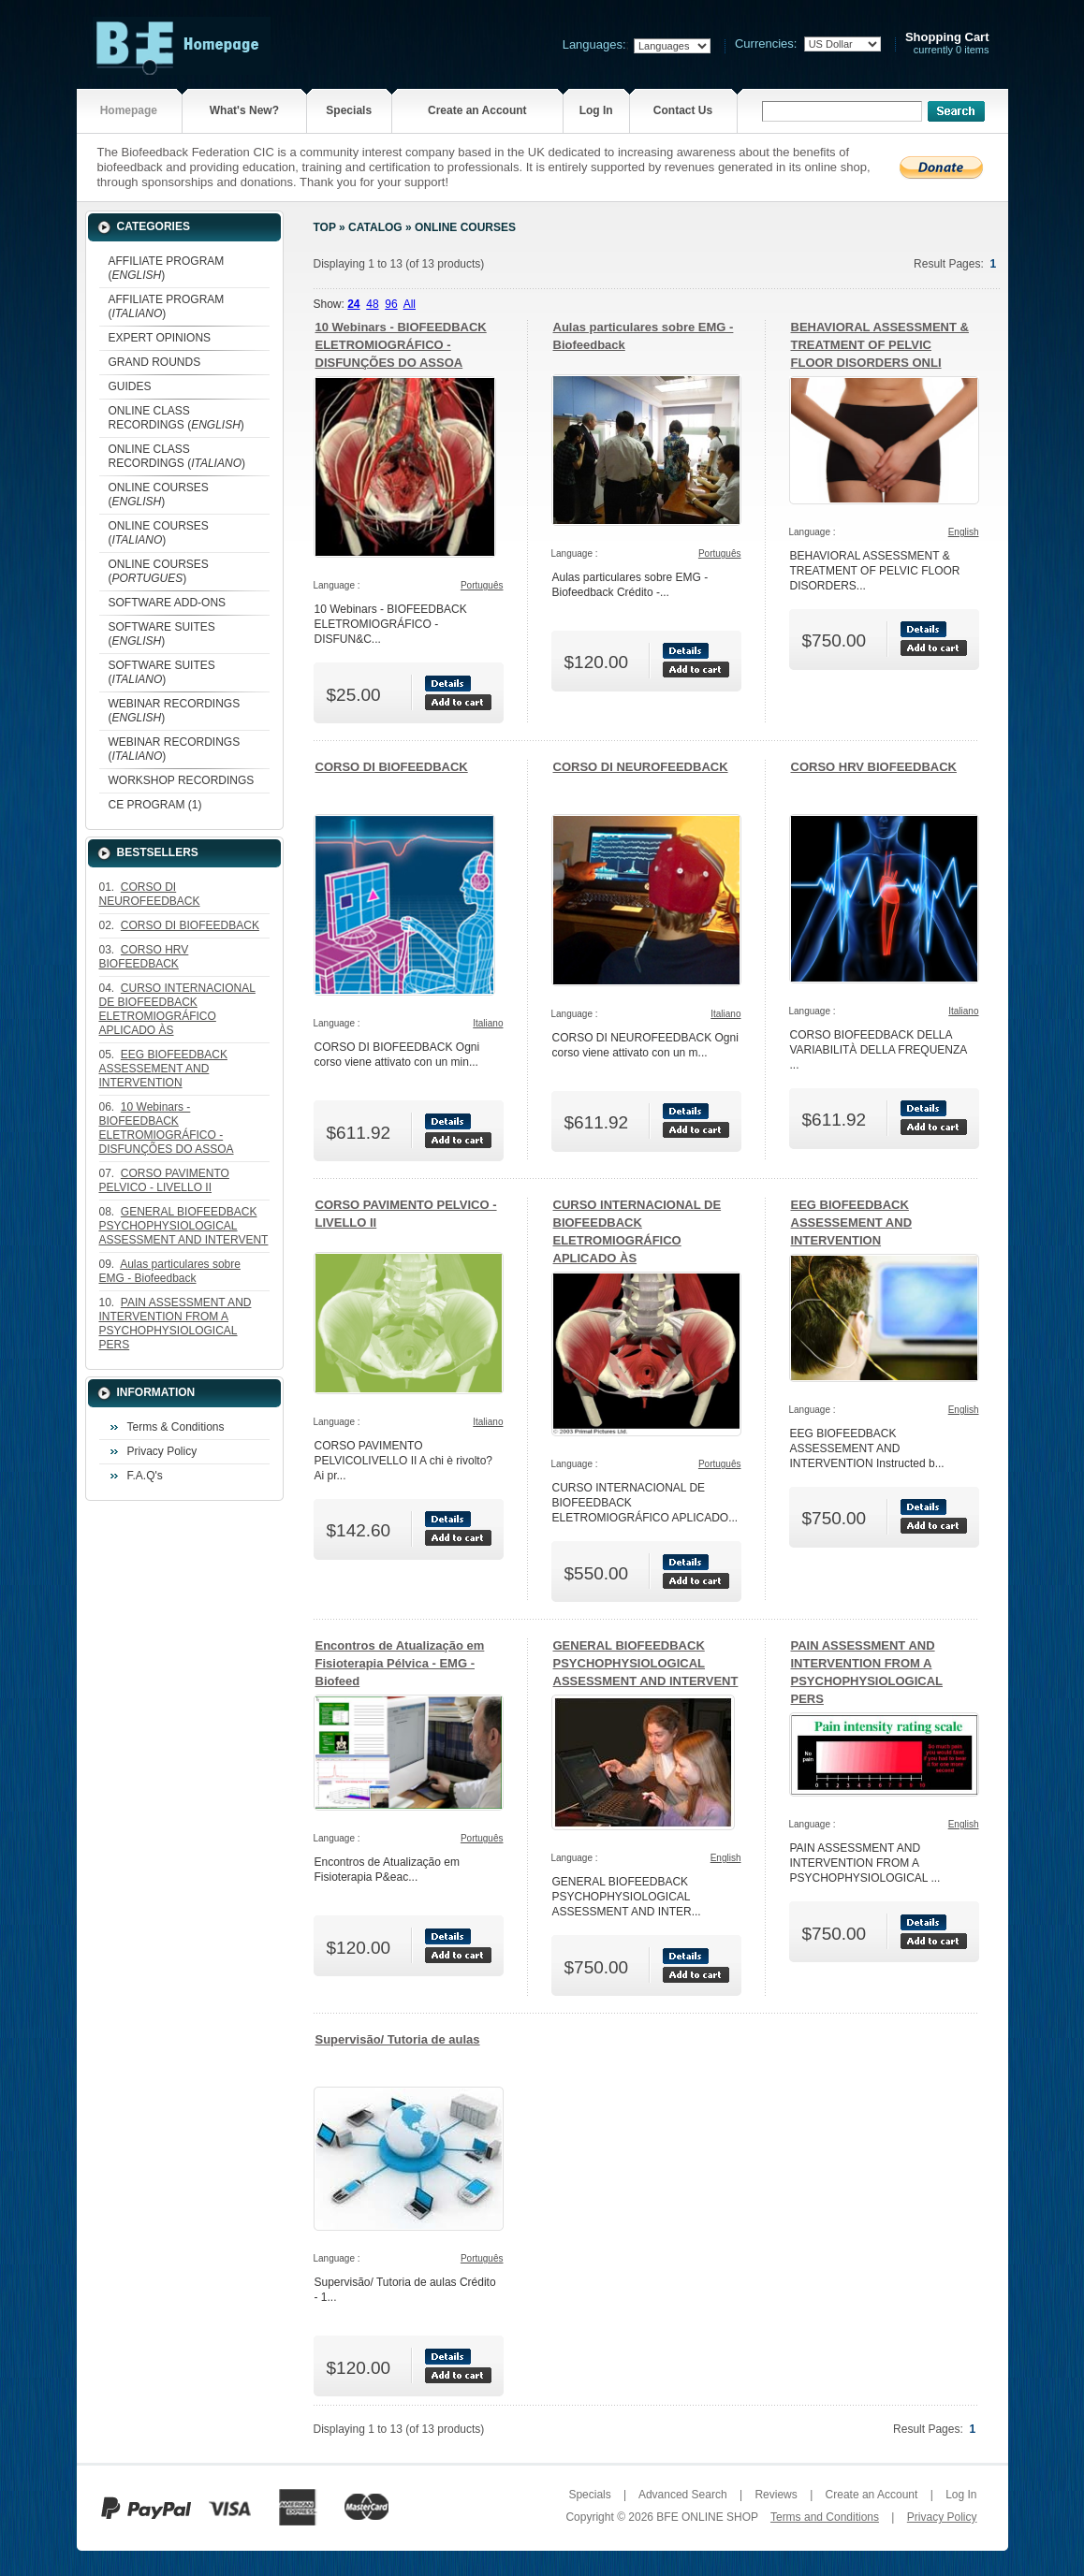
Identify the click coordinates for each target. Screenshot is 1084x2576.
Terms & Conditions (176, 1427)
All (409, 304)
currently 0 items (947, 43)
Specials (349, 110)
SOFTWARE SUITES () (162, 634)
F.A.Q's (145, 1475)
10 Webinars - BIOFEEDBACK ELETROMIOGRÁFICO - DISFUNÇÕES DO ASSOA (401, 345)
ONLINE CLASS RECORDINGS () (176, 417)
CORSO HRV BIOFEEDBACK (874, 767)
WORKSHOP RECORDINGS (182, 780)
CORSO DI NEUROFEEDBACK (640, 767)
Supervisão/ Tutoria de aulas (397, 2039)
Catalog (375, 227)
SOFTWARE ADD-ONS (168, 602)
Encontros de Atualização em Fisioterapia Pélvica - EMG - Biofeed (400, 1663)
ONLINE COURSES (465, 227)
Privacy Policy (162, 1451)
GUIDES (130, 386)
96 (391, 304)
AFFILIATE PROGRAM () (167, 268)
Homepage (128, 110)
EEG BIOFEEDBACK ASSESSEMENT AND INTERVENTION (852, 1222)
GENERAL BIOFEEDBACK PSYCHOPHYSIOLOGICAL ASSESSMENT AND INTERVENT (646, 1663)
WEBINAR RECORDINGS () (175, 710)
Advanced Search (682, 2494)
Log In (596, 110)
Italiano (488, 1023)
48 (372, 304)
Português (482, 585)
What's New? (244, 110)
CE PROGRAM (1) (155, 804)
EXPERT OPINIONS (160, 337)
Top (325, 227)
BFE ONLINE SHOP (706, 2517)
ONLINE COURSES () (159, 494)
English (963, 532)
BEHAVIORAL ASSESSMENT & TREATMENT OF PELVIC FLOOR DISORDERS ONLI (880, 345)
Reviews (775, 2494)
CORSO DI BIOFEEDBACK (391, 767)
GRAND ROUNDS (155, 362)
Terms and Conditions (824, 2517)
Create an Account (477, 110)
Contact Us (682, 110)
